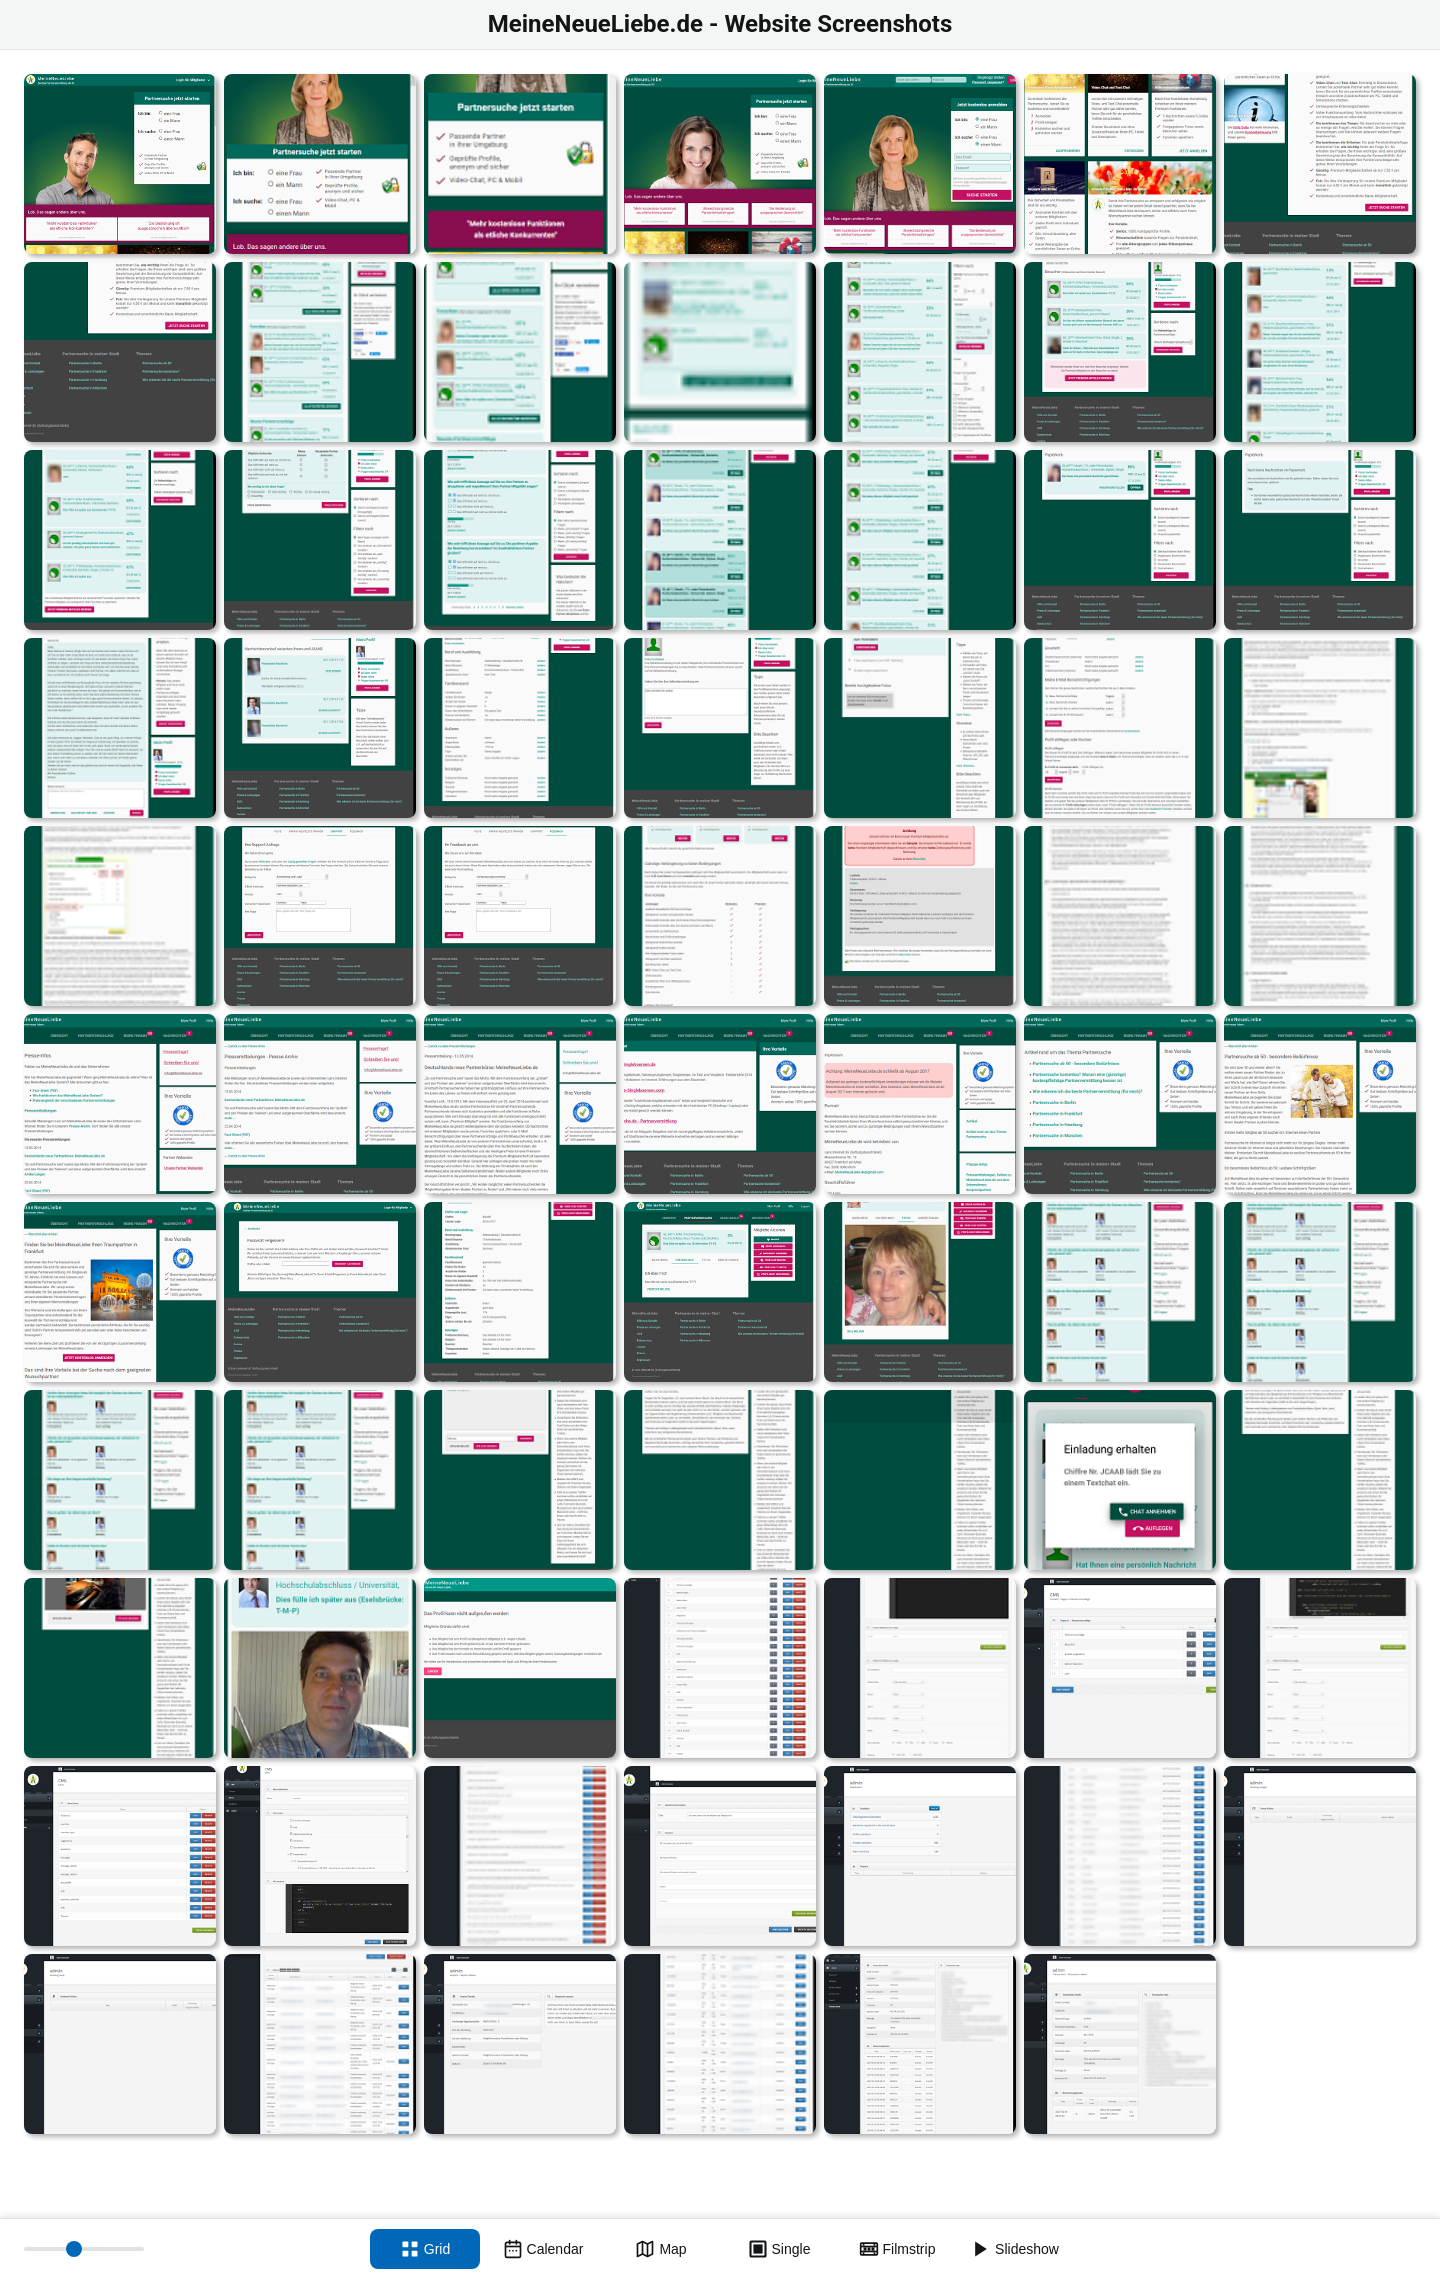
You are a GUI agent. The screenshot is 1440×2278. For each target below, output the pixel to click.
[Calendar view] (543, 2249)
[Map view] (661, 2249)
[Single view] (779, 2249)
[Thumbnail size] (84, 2249)
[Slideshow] (1015, 2249)
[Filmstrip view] (897, 2249)
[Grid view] (425, 2249)
